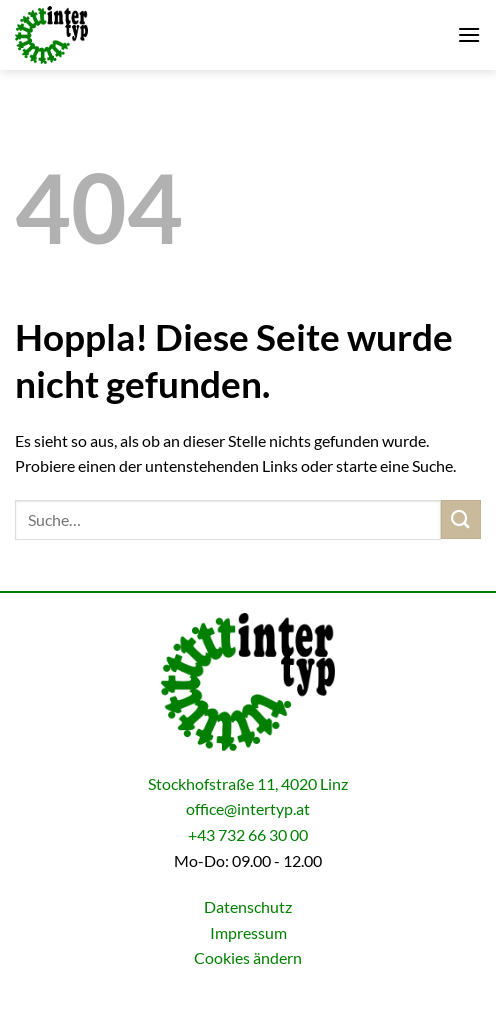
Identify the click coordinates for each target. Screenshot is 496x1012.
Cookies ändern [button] (248, 957)
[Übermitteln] (461, 519)
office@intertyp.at (248, 808)
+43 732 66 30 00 (248, 834)
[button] (469, 34)
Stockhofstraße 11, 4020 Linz (248, 783)
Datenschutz (248, 906)
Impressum (248, 932)
